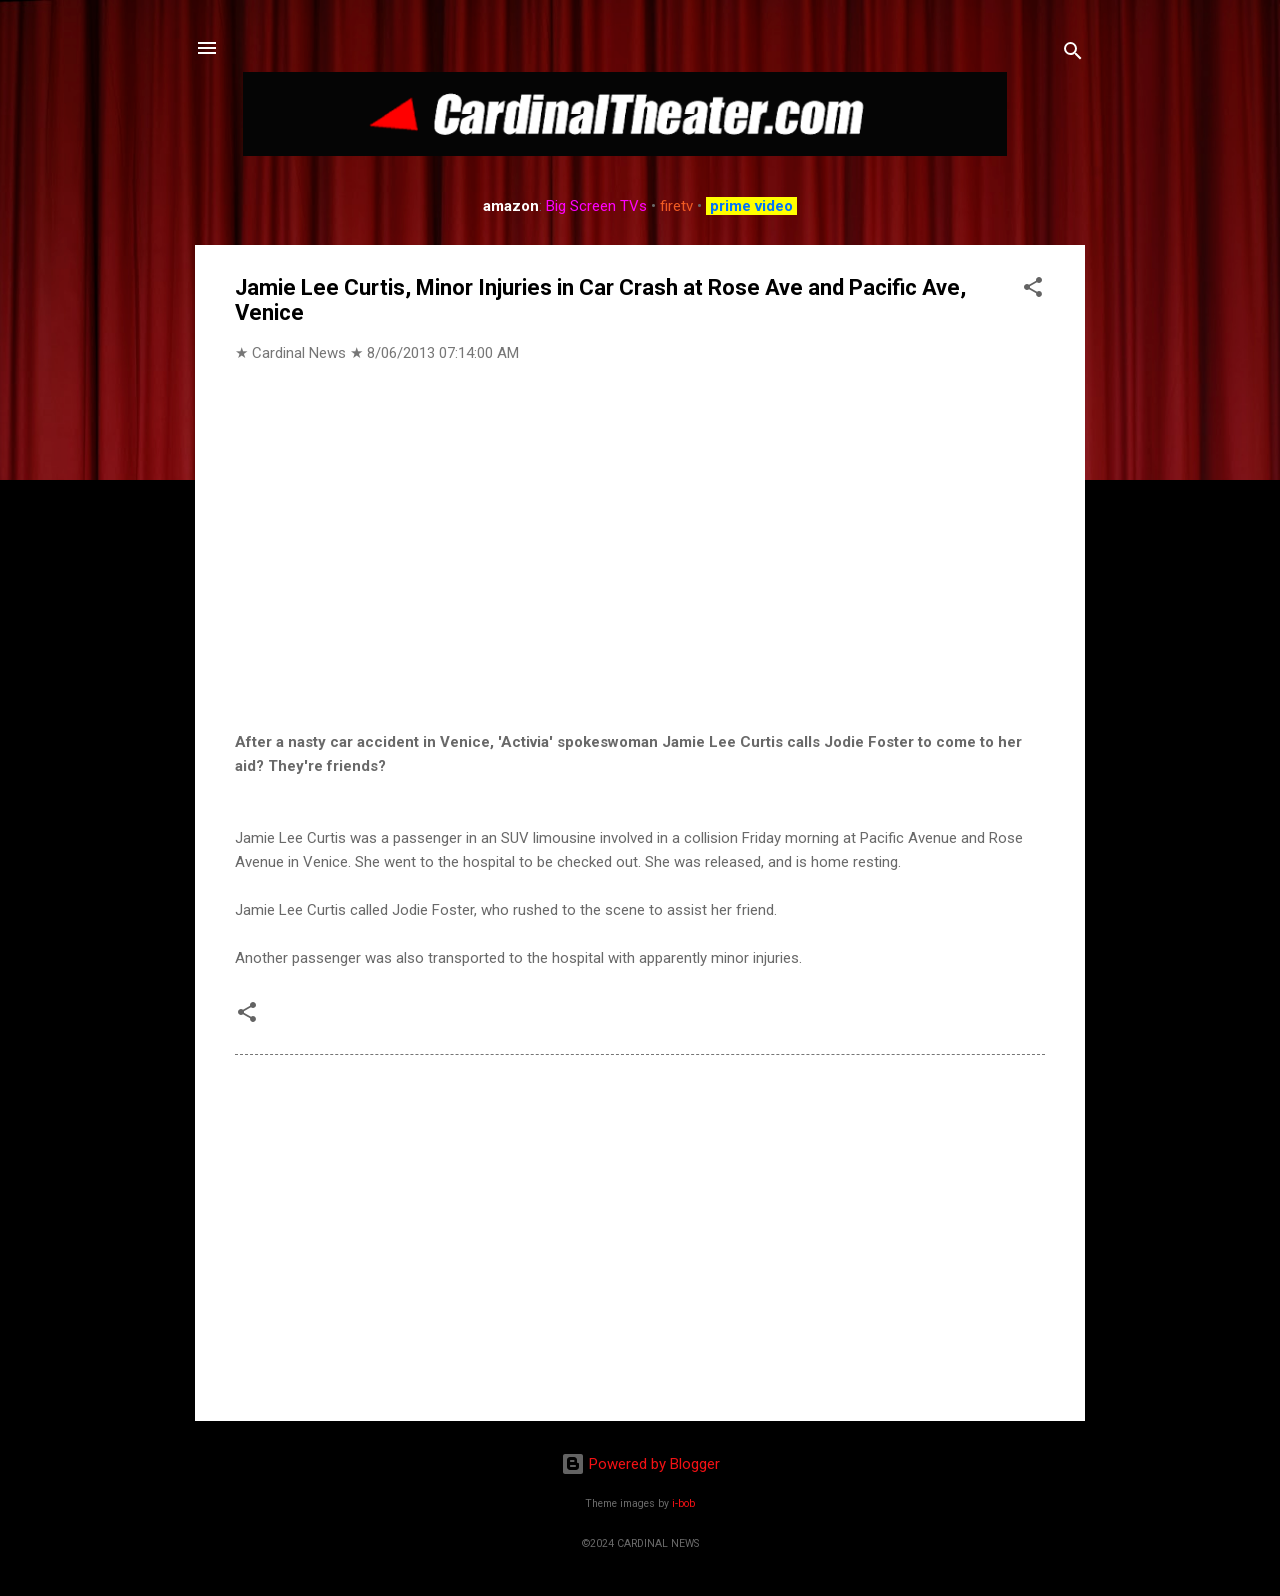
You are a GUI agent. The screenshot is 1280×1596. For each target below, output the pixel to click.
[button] (1033, 290)
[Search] (1073, 54)
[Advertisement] (640, 1235)
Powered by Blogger (640, 1464)
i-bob (683, 1503)
